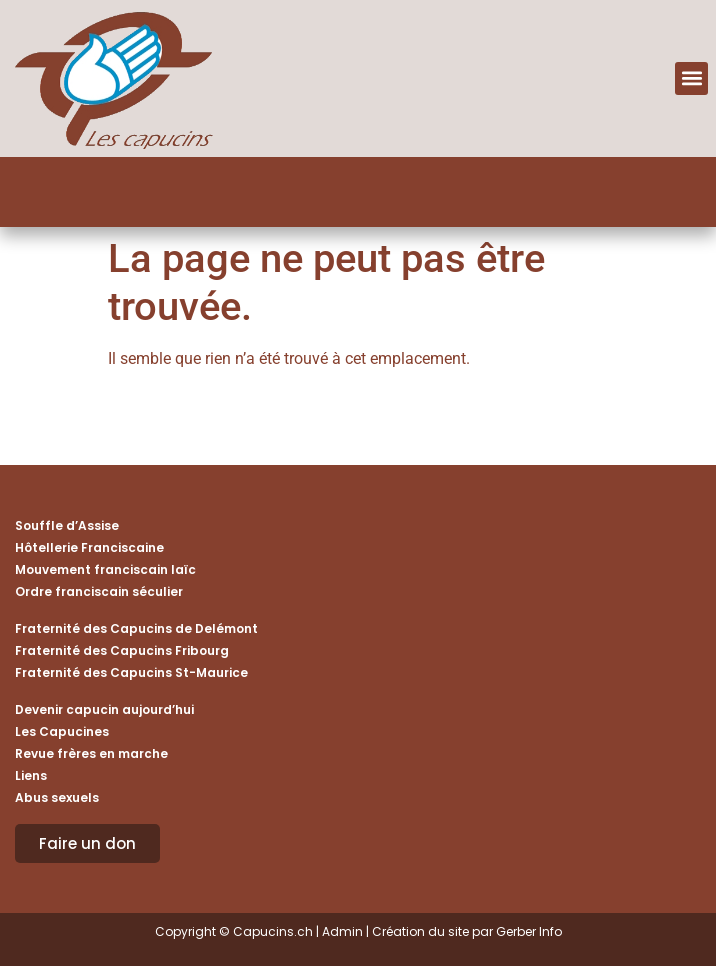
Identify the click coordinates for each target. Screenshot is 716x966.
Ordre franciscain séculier (99, 591)
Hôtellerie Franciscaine (89, 547)
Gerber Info (529, 931)
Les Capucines (62, 731)
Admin (342, 931)
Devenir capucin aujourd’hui (104, 709)
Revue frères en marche (91, 753)
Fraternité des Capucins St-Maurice (131, 672)
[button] (691, 78)
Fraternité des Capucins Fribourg (122, 650)
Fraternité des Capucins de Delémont (136, 628)
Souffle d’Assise (67, 525)
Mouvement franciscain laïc (105, 569)
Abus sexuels (57, 797)
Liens (31, 775)
